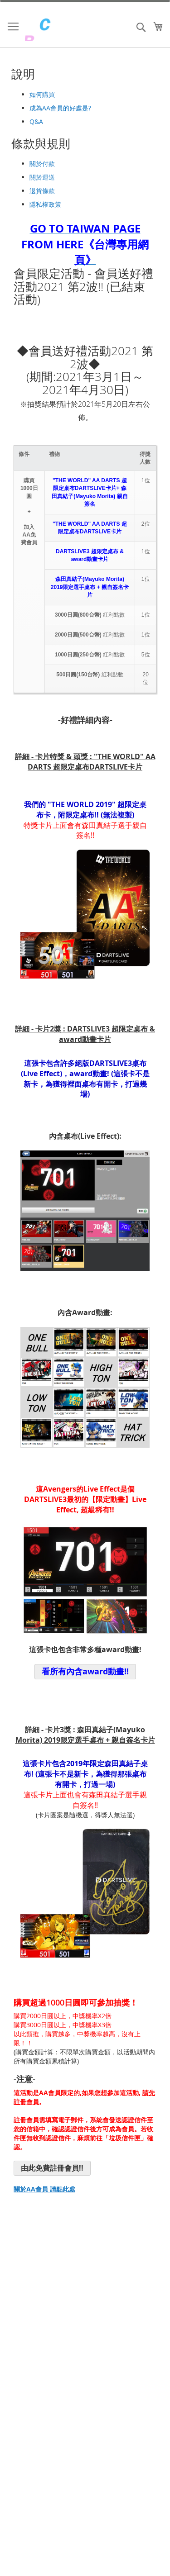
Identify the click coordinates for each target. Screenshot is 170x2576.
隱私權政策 (45, 204)
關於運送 (42, 177)
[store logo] (63, 29)
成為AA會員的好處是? (60, 108)
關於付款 (42, 163)
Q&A (36, 121)
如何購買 (42, 94)
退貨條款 (42, 190)
